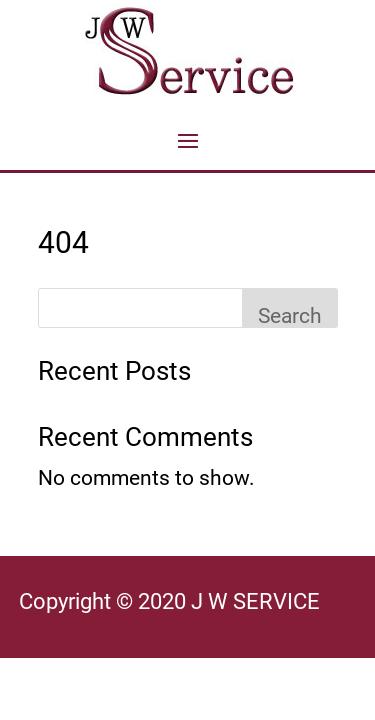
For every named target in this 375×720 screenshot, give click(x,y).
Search (290, 316)
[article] (188, 607)
